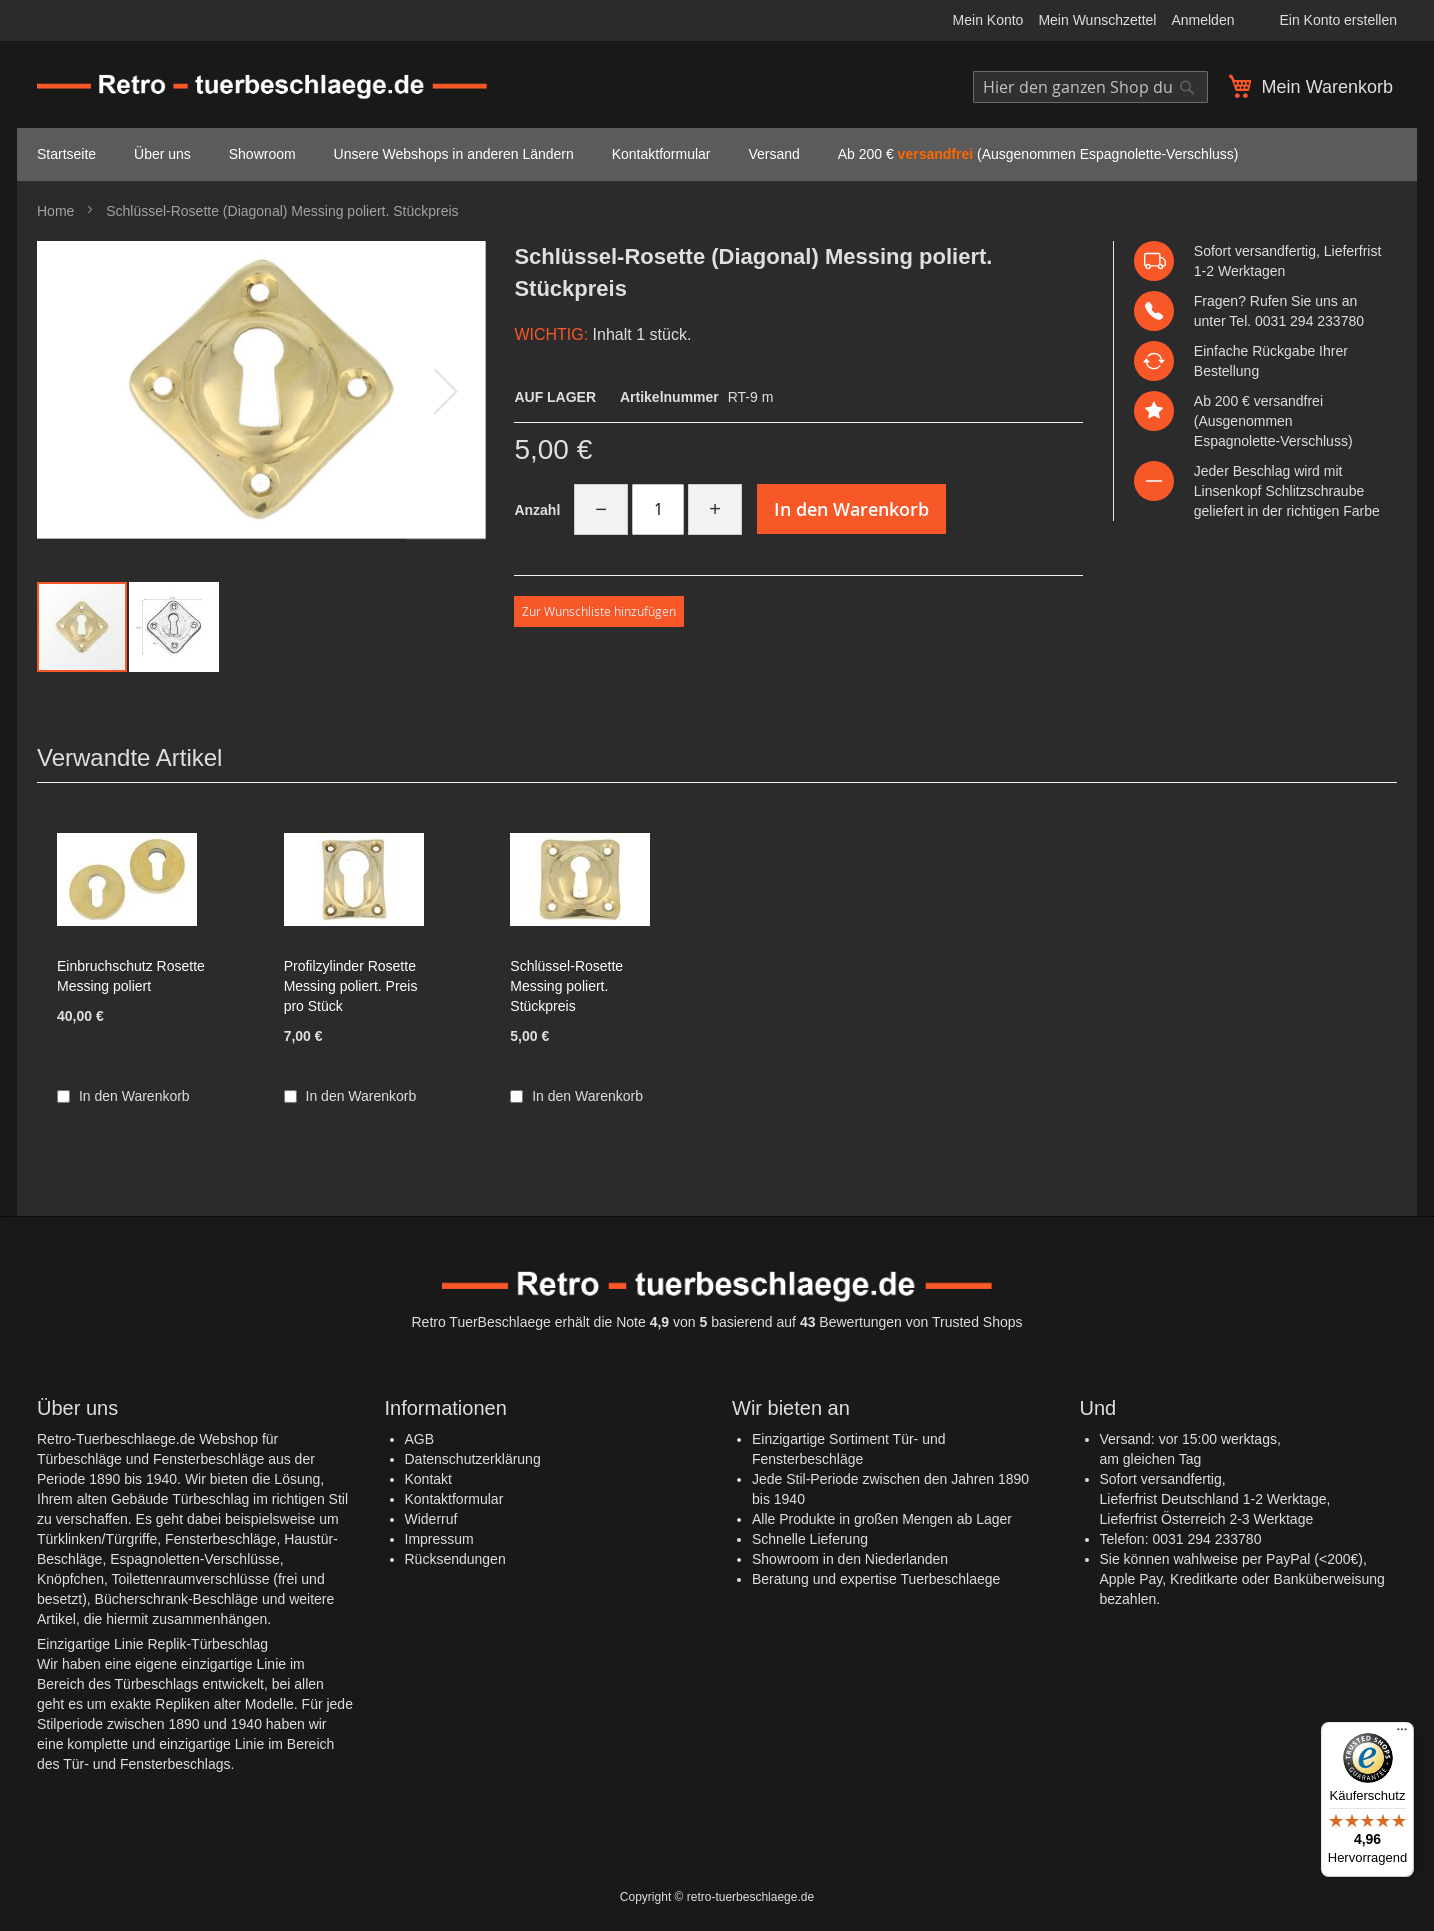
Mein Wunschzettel (1097, 20)
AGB (420, 1439)
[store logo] (262, 87)
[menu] (717, 154)
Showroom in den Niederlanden (850, 1559)
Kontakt (428, 1479)
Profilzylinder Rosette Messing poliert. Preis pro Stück (351, 986)
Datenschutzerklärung (473, 1459)
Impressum (439, 1539)
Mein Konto (988, 20)
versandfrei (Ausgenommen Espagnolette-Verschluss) (1273, 421)
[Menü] (1402, 1734)
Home (55, 211)
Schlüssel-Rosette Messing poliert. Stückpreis (566, 986)
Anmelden (1202, 20)
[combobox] (1090, 87)
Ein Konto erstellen (1338, 20)
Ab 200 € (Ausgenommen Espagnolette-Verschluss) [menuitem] (1038, 154)
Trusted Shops (977, 1322)
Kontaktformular (454, 1499)
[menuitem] (66, 154)
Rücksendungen (455, 1559)
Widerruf (431, 1519)
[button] (446, 390)
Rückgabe (1283, 351)
